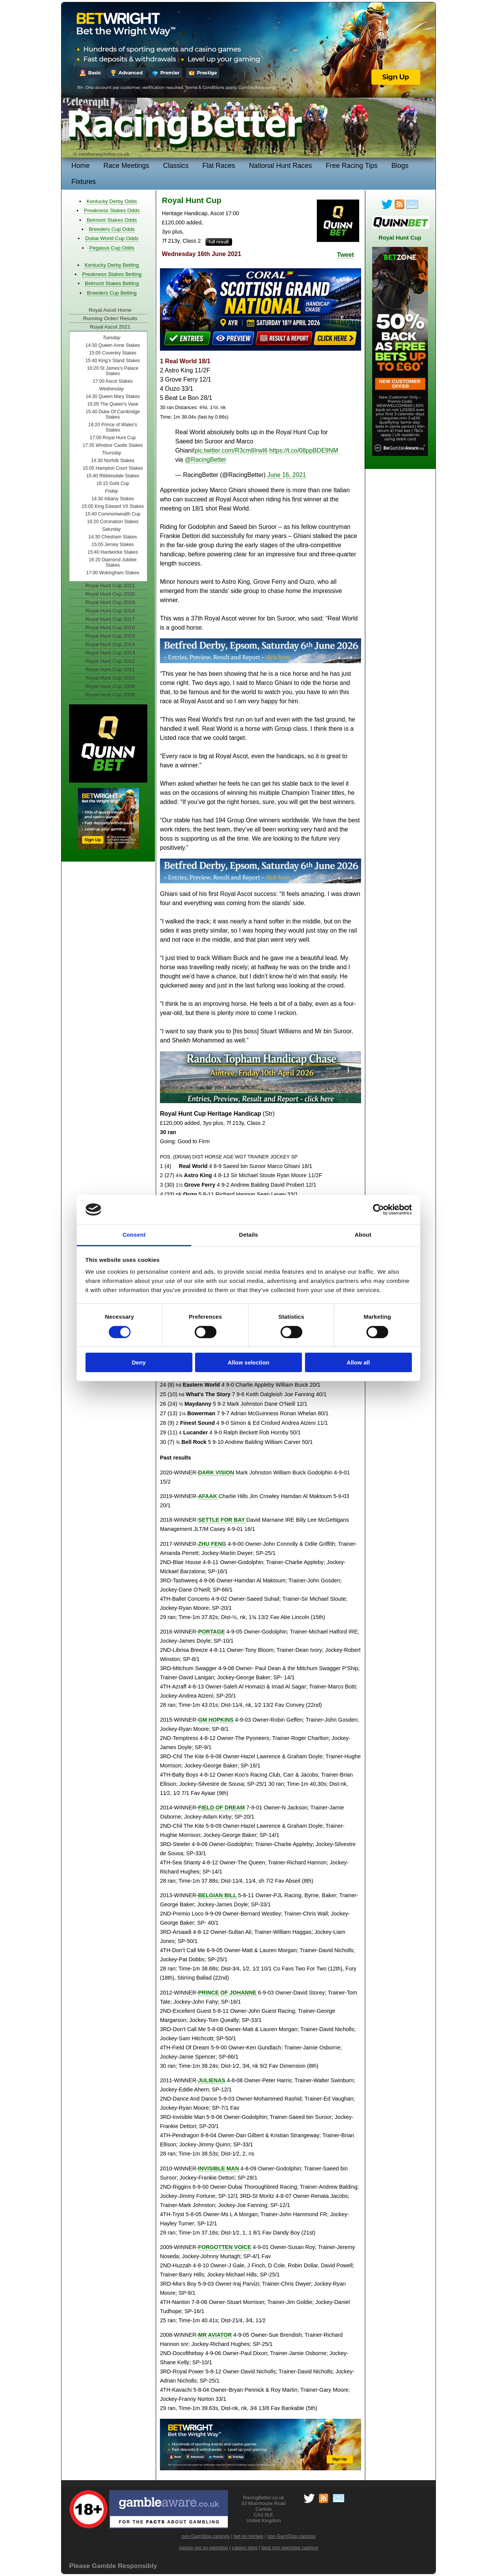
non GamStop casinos (206, 2536)
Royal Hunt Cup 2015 (110, 636)
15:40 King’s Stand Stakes (113, 360)
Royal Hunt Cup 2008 (110, 695)
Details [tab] (248, 1234)
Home (80, 165)
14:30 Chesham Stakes (113, 537)
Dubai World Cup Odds (112, 238)
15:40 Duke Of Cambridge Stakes (113, 414)
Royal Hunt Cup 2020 (110, 594)
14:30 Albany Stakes (113, 498)
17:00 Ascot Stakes (113, 381)
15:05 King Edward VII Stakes (113, 506)
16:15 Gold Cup (112, 483)
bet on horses (248, 2536)
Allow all (358, 1362)
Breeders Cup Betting (112, 293)
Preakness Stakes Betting (112, 274)
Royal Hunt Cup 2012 (110, 661)
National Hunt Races (280, 165)
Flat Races (218, 165)
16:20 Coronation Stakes (113, 521)
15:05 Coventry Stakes (112, 353)
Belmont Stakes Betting (112, 283)
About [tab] (363, 1234)
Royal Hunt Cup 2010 (110, 678)
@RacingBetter (205, 459)
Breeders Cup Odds (112, 229)
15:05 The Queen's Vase (112, 404)
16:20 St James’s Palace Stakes (112, 371)
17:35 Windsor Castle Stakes (112, 445)
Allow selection (248, 1362)
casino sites (245, 2547)
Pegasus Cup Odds (111, 248)
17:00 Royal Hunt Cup (113, 437)
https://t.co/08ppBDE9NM (303, 450)
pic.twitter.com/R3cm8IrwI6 (231, 450)
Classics (176, 165)
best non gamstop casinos (289, 2547)
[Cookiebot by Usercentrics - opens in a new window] (378, 1209)
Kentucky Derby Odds (112, 201)
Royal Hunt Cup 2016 (110, 627)
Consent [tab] (134, 1234)
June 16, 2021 (286, 475)
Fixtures (83, 181)
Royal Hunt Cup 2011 (110, 669)
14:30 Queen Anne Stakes (113, 345)
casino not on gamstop (203, 2547)
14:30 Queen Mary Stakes (113, 396)
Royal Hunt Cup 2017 (110, 619)
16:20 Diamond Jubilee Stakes (113, 562)
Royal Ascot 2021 (110, 327)
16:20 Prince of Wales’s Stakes (112, 427)
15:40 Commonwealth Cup (112, 514)
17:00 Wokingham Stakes (112, 572)
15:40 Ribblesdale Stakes (112, 475)
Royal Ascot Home (110, 310)
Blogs (399, 165)
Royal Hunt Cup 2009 (110, 686)
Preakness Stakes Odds (112, 210)
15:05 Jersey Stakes (113, 544)
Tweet (345, 254)
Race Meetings (126, 165)
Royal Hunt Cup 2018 (110, 611)
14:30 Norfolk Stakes (113, 460)
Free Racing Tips (352, 165)
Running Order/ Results (110, 318)
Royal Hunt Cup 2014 (110, 644)
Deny (139, 1362)
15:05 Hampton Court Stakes (112, 468)
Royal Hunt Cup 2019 (110, 602)
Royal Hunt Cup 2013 (110, 653)
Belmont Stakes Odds (112, 220)
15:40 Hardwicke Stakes (112, 552)
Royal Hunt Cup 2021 (110, 585)
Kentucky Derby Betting (112, 265)
